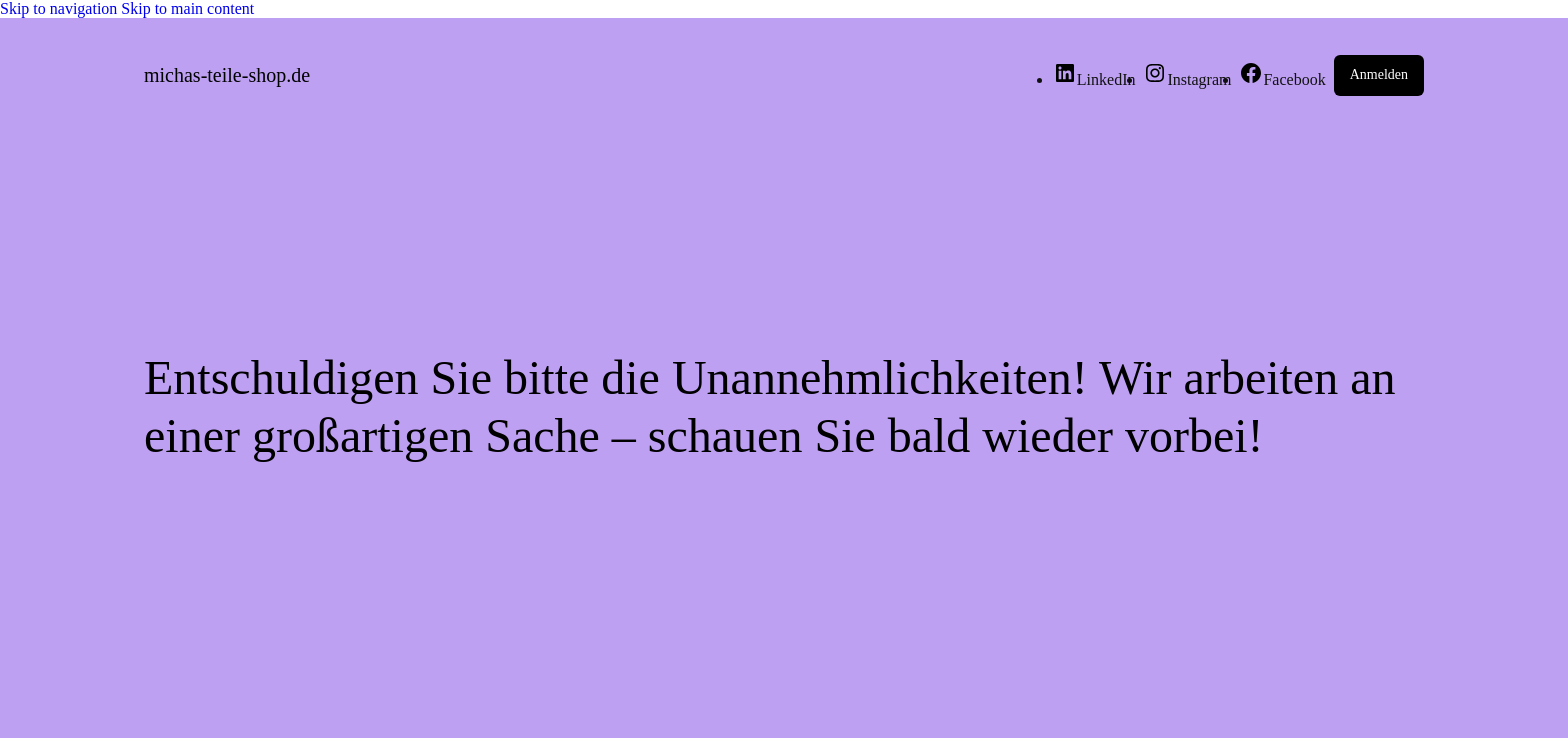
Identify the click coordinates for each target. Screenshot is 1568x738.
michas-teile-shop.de (227, 75)
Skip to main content (187, 8)
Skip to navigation (60, 8)
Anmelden (1379, 74)
